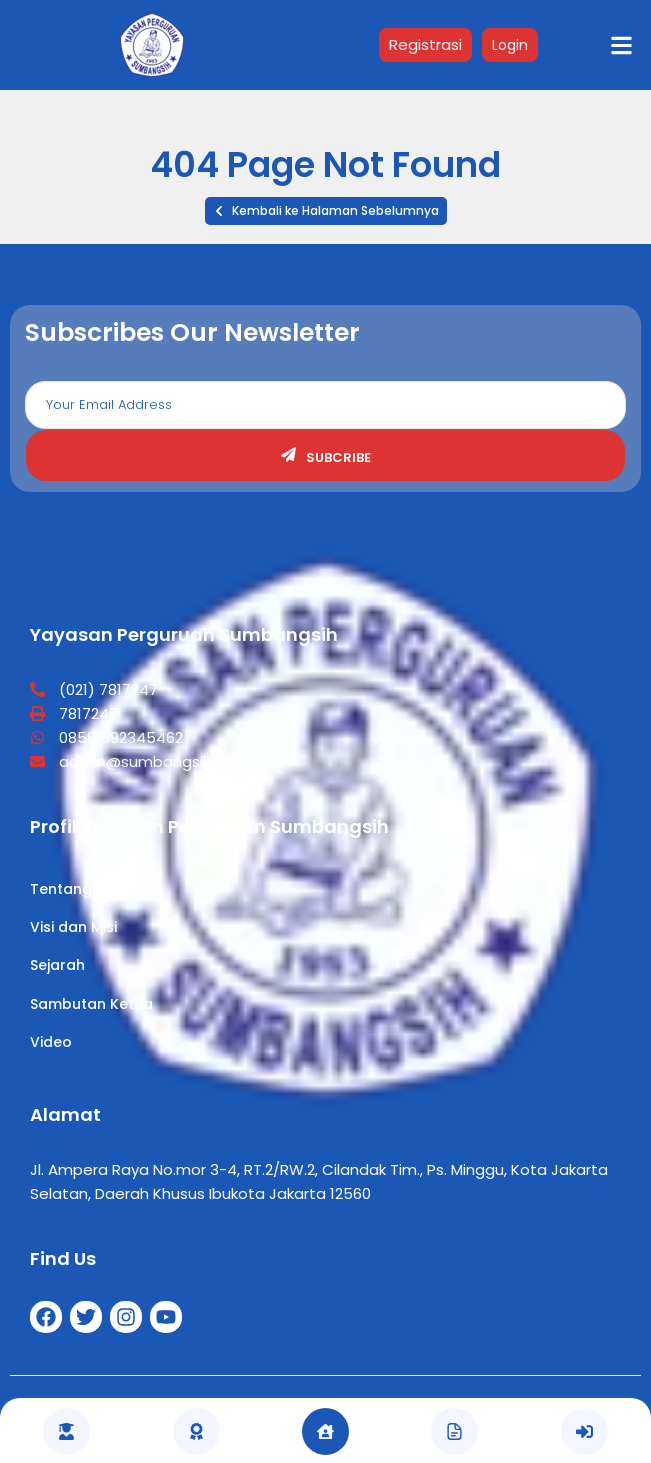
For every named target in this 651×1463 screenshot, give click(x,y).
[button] (326, 211)
